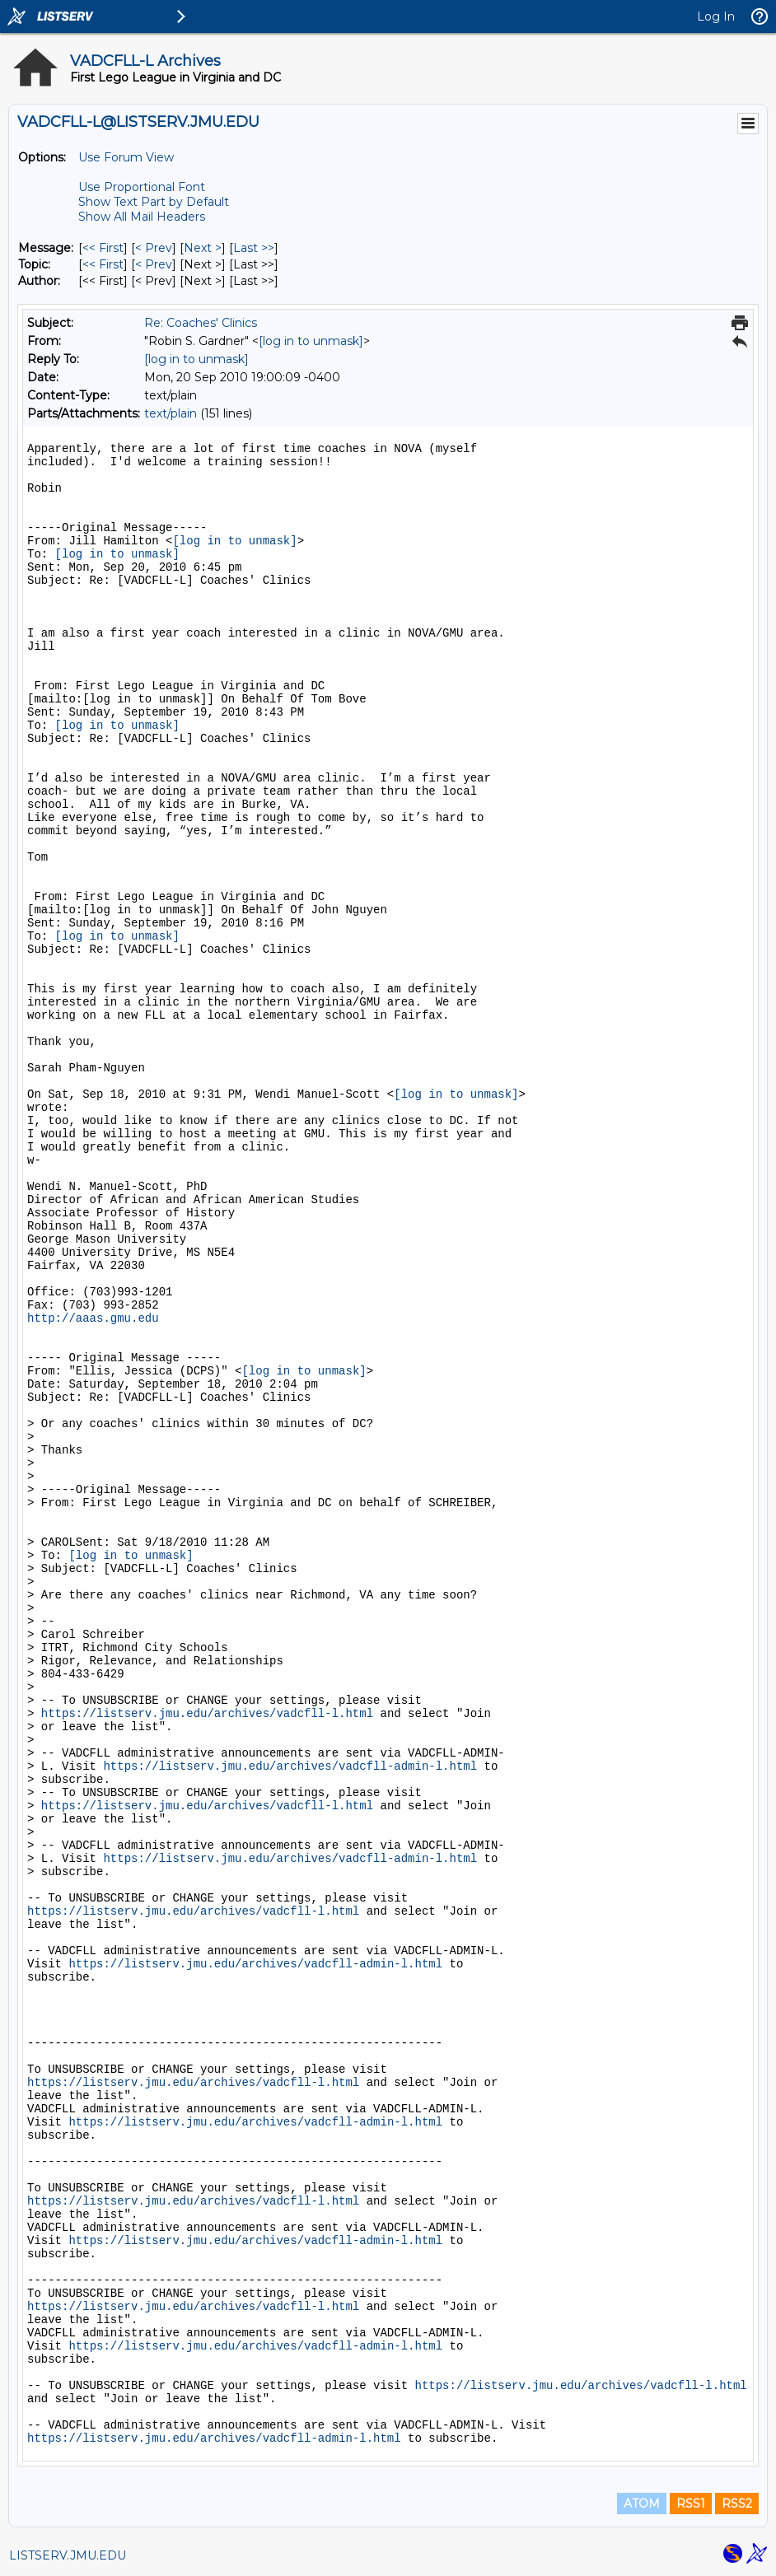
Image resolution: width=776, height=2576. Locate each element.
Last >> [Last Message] (253, 247)
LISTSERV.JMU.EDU (67, 2555)
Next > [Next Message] (203, 247)
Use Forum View (126, 157)
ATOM (642, 2503)
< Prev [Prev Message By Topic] (153, 264)
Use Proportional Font (141, 187)
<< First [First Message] (103, 247)
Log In (716, 16)
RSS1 (690, 2503)
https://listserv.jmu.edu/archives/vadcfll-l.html (207, 1713)
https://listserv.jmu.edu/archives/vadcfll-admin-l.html (290, 1766)
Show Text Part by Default (153, 201)
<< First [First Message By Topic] (103, 264)
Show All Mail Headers (141, 216)
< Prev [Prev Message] (153, 247)
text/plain (170, 413)
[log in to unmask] (311, 341)
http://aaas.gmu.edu (93, 1318)
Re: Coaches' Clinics (200, 322)
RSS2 (737, 2503)
